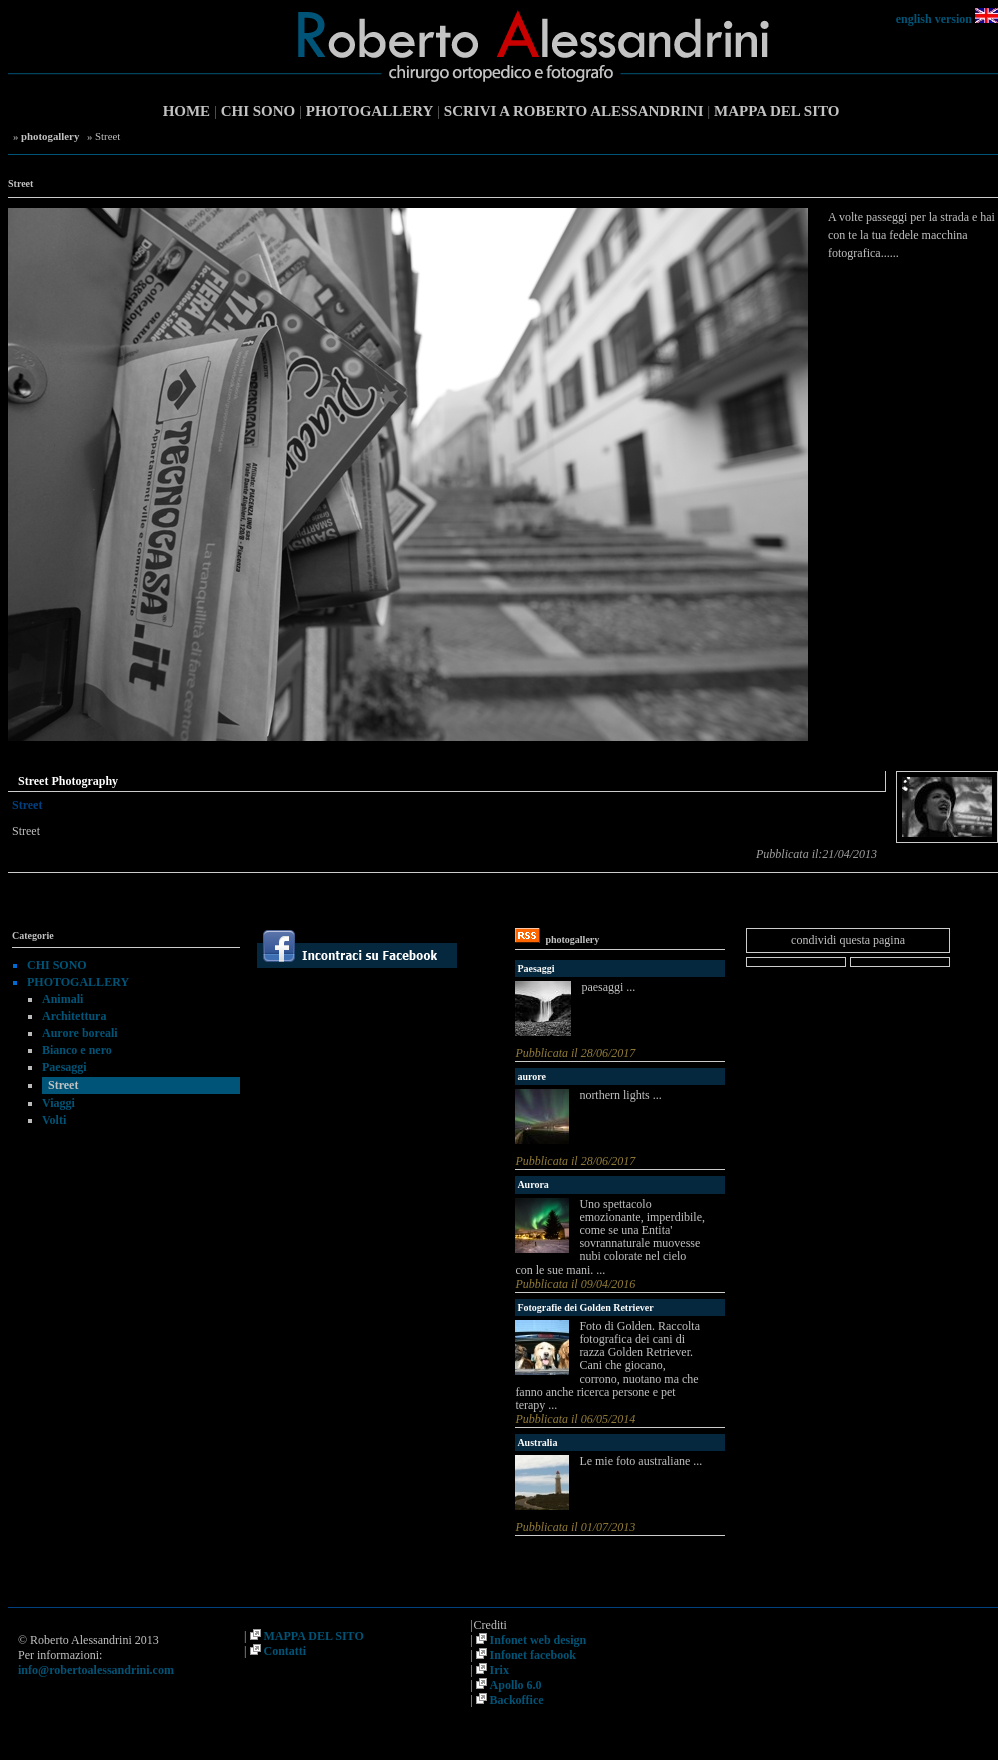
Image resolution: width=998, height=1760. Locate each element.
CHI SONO (258, 111)
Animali (62, 999)
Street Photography (68, 781)
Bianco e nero (77, 1050)
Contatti (285, 1651)
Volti (54, 1120)
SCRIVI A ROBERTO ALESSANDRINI (574, 111)
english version (934, 19)
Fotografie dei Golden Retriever (585, 1307)
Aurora (532, 1184)
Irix (499, 1670)
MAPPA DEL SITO (776, 111)
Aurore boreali (80, 1033)
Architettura (74, 1016)
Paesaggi (64, 1067)
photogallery (50, 136)
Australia (537, 1442)
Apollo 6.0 (516, 1685)
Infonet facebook (533, 1655)
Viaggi (58, 1103)
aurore (531, 1076)
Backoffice (517, 1700)
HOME (187, 111)
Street (63, 1085)
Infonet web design (538, 1640)
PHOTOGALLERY (370, 111)
